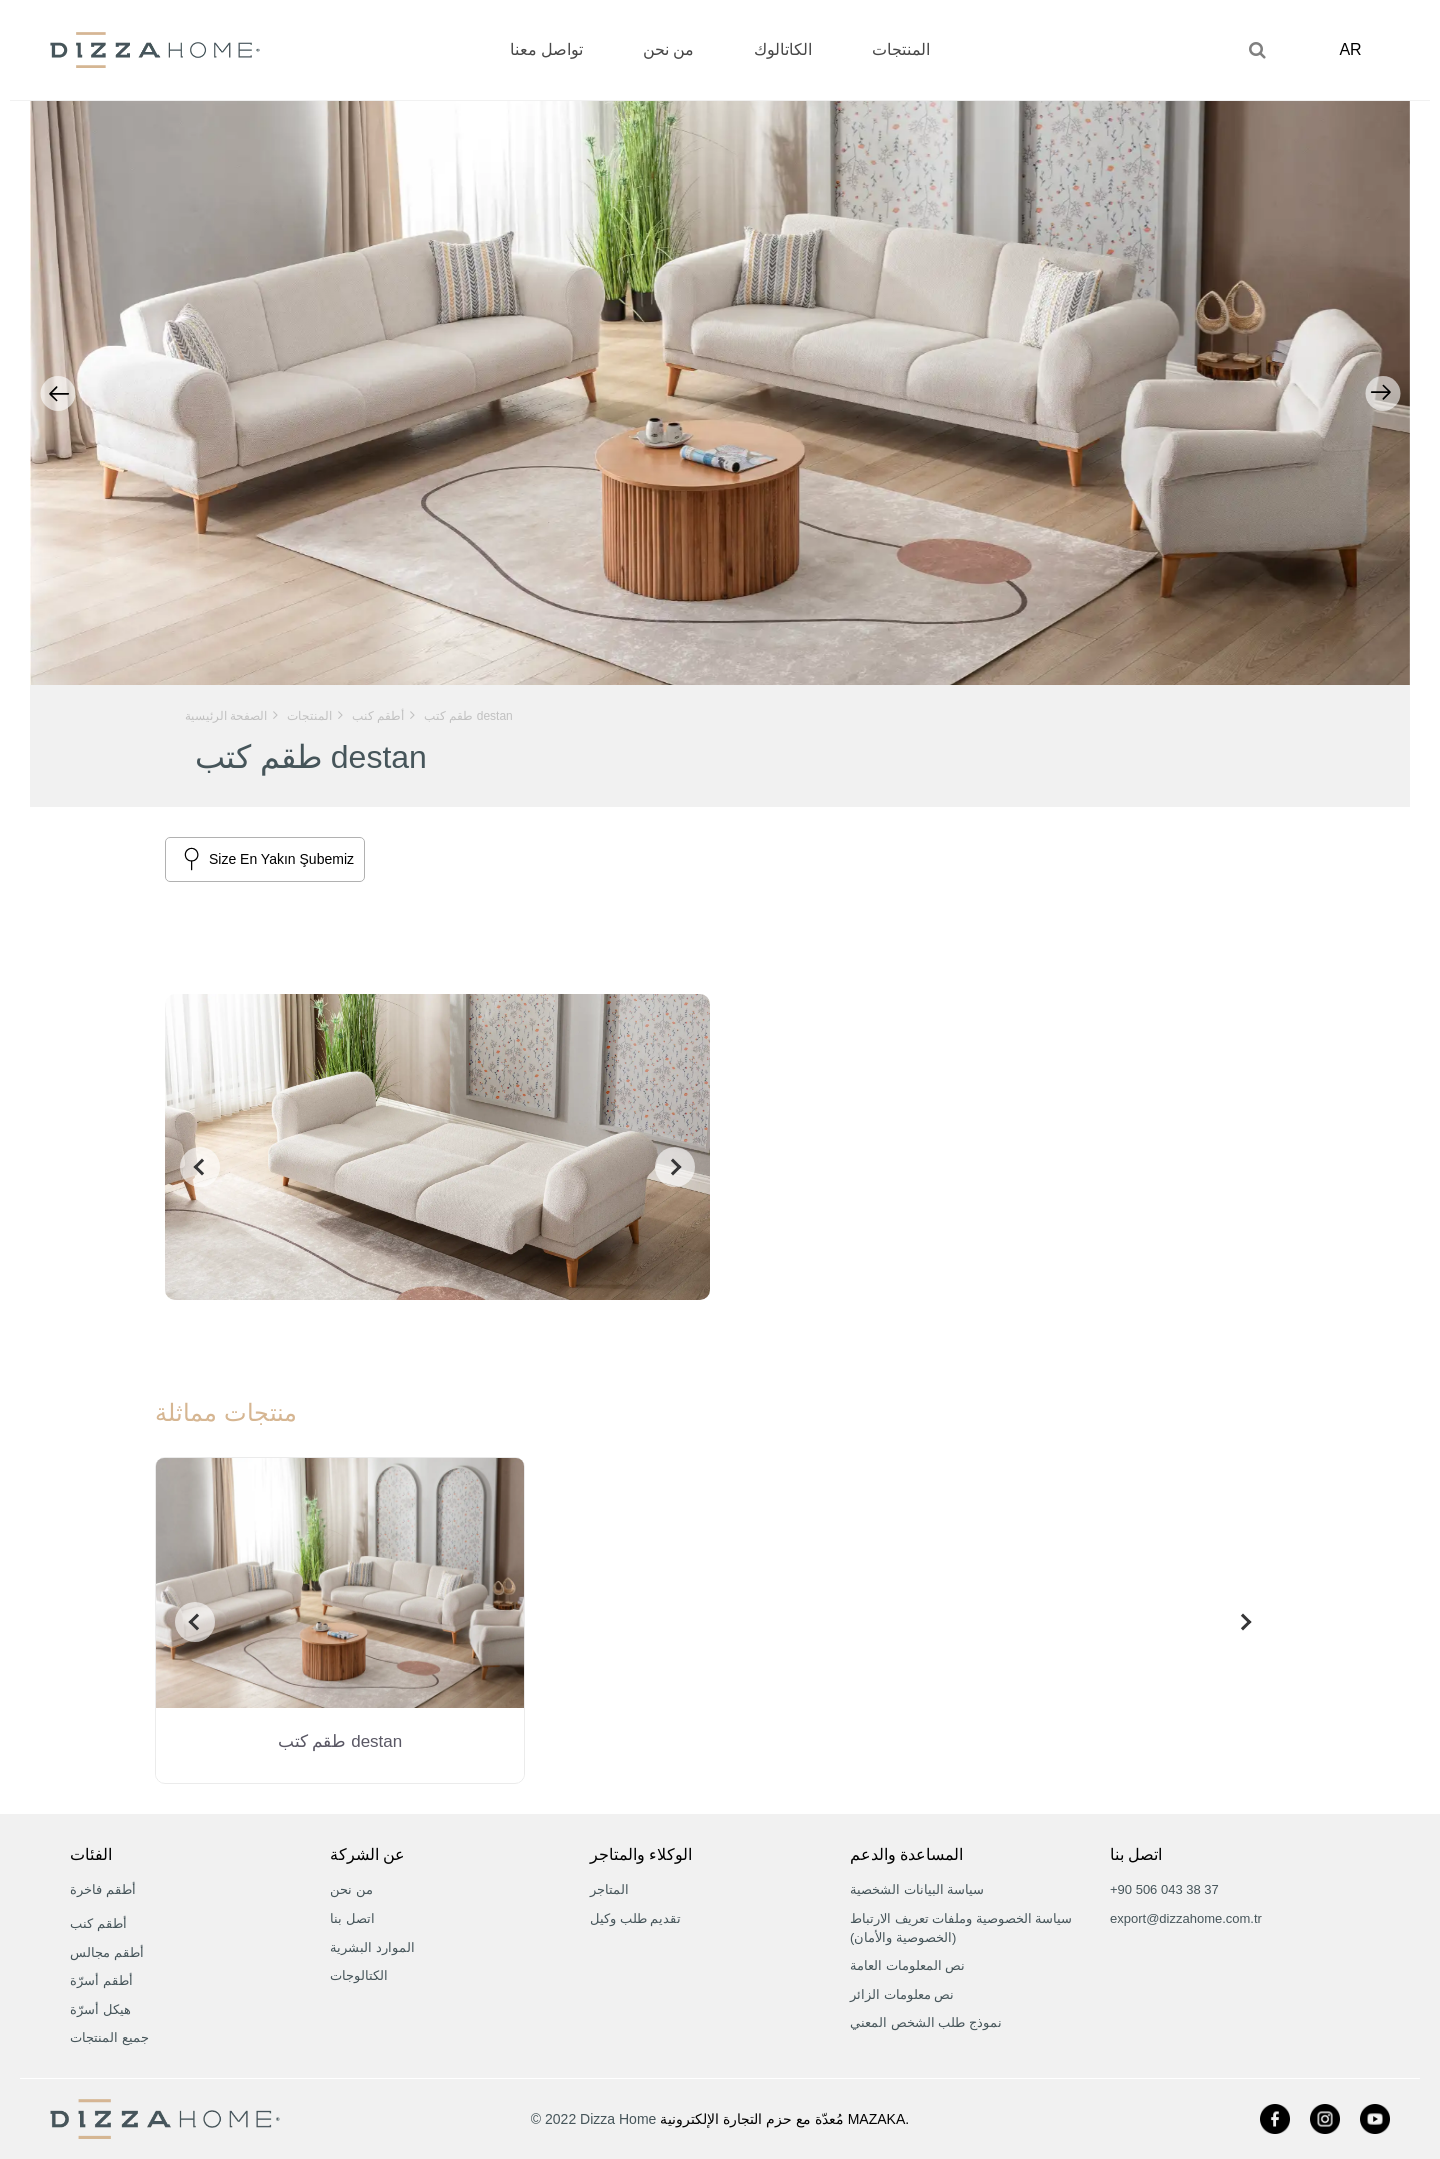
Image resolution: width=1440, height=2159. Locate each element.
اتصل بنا (352, 1918)
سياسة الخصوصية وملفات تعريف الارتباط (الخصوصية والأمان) (961, 1928)
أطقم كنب (98, 1923)
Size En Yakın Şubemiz (281, 859)
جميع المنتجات (109, 2037)
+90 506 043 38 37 (1164, 1889)
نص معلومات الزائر (902, 1994)
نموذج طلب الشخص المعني (926, 2022)
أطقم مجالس (107, 1952)
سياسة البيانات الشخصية (917, 1889)
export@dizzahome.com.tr (1186, 1918)
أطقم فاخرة (103, 1889)
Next (1382, 393)
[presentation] (195, 1167)
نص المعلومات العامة (907, 1965)
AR (1355, 49)
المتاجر (609, 1889)
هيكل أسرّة (100, 2009)
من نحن (351, 1889)
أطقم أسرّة (101, 1980)
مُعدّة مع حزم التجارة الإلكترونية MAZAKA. (784, 2119)
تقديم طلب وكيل (635, 1918)
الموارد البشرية (372, 1947)
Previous (57, 393)
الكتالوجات (359, 1975)
